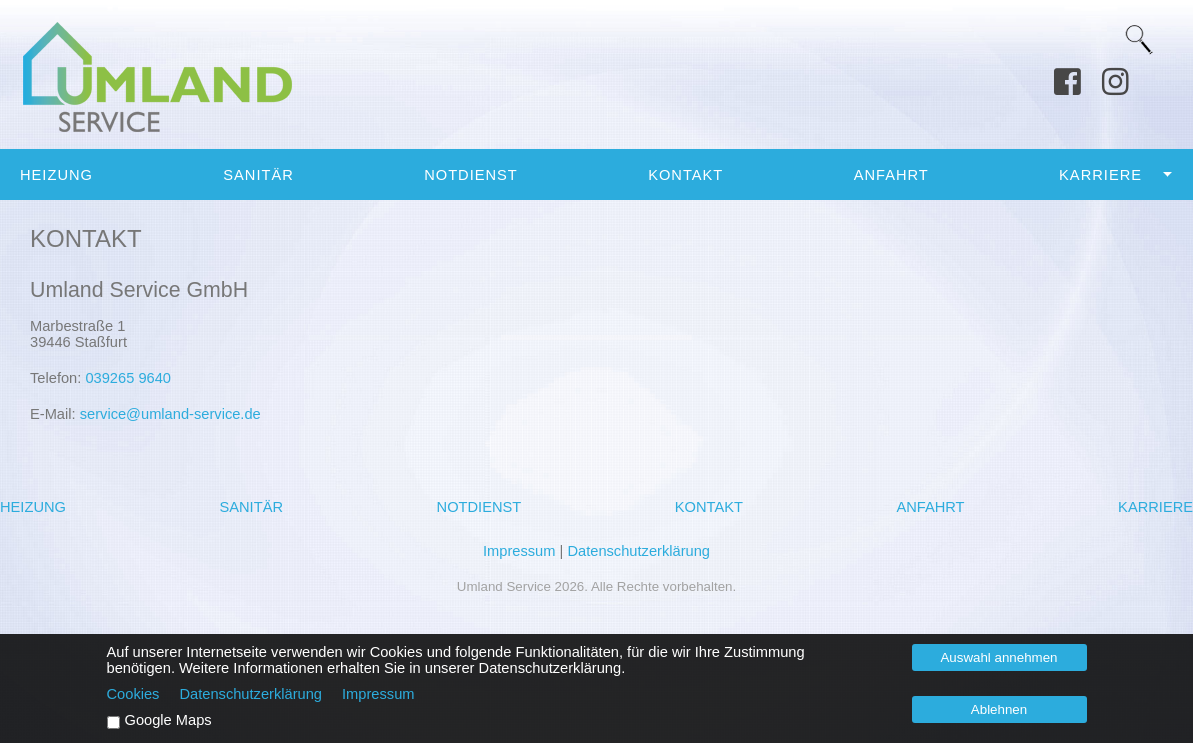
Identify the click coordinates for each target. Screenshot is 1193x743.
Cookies (133, 694)
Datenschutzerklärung (638, 551)
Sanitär (258, 175)
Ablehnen (999, 709)
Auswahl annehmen (998, 657)
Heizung (56, 175)
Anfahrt (891, 175)
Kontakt (685, 175)
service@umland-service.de (170, 414)
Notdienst (471, 175)
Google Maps (168, 720)
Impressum (519, 551)
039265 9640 (128, 378)
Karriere (1100, 175)
